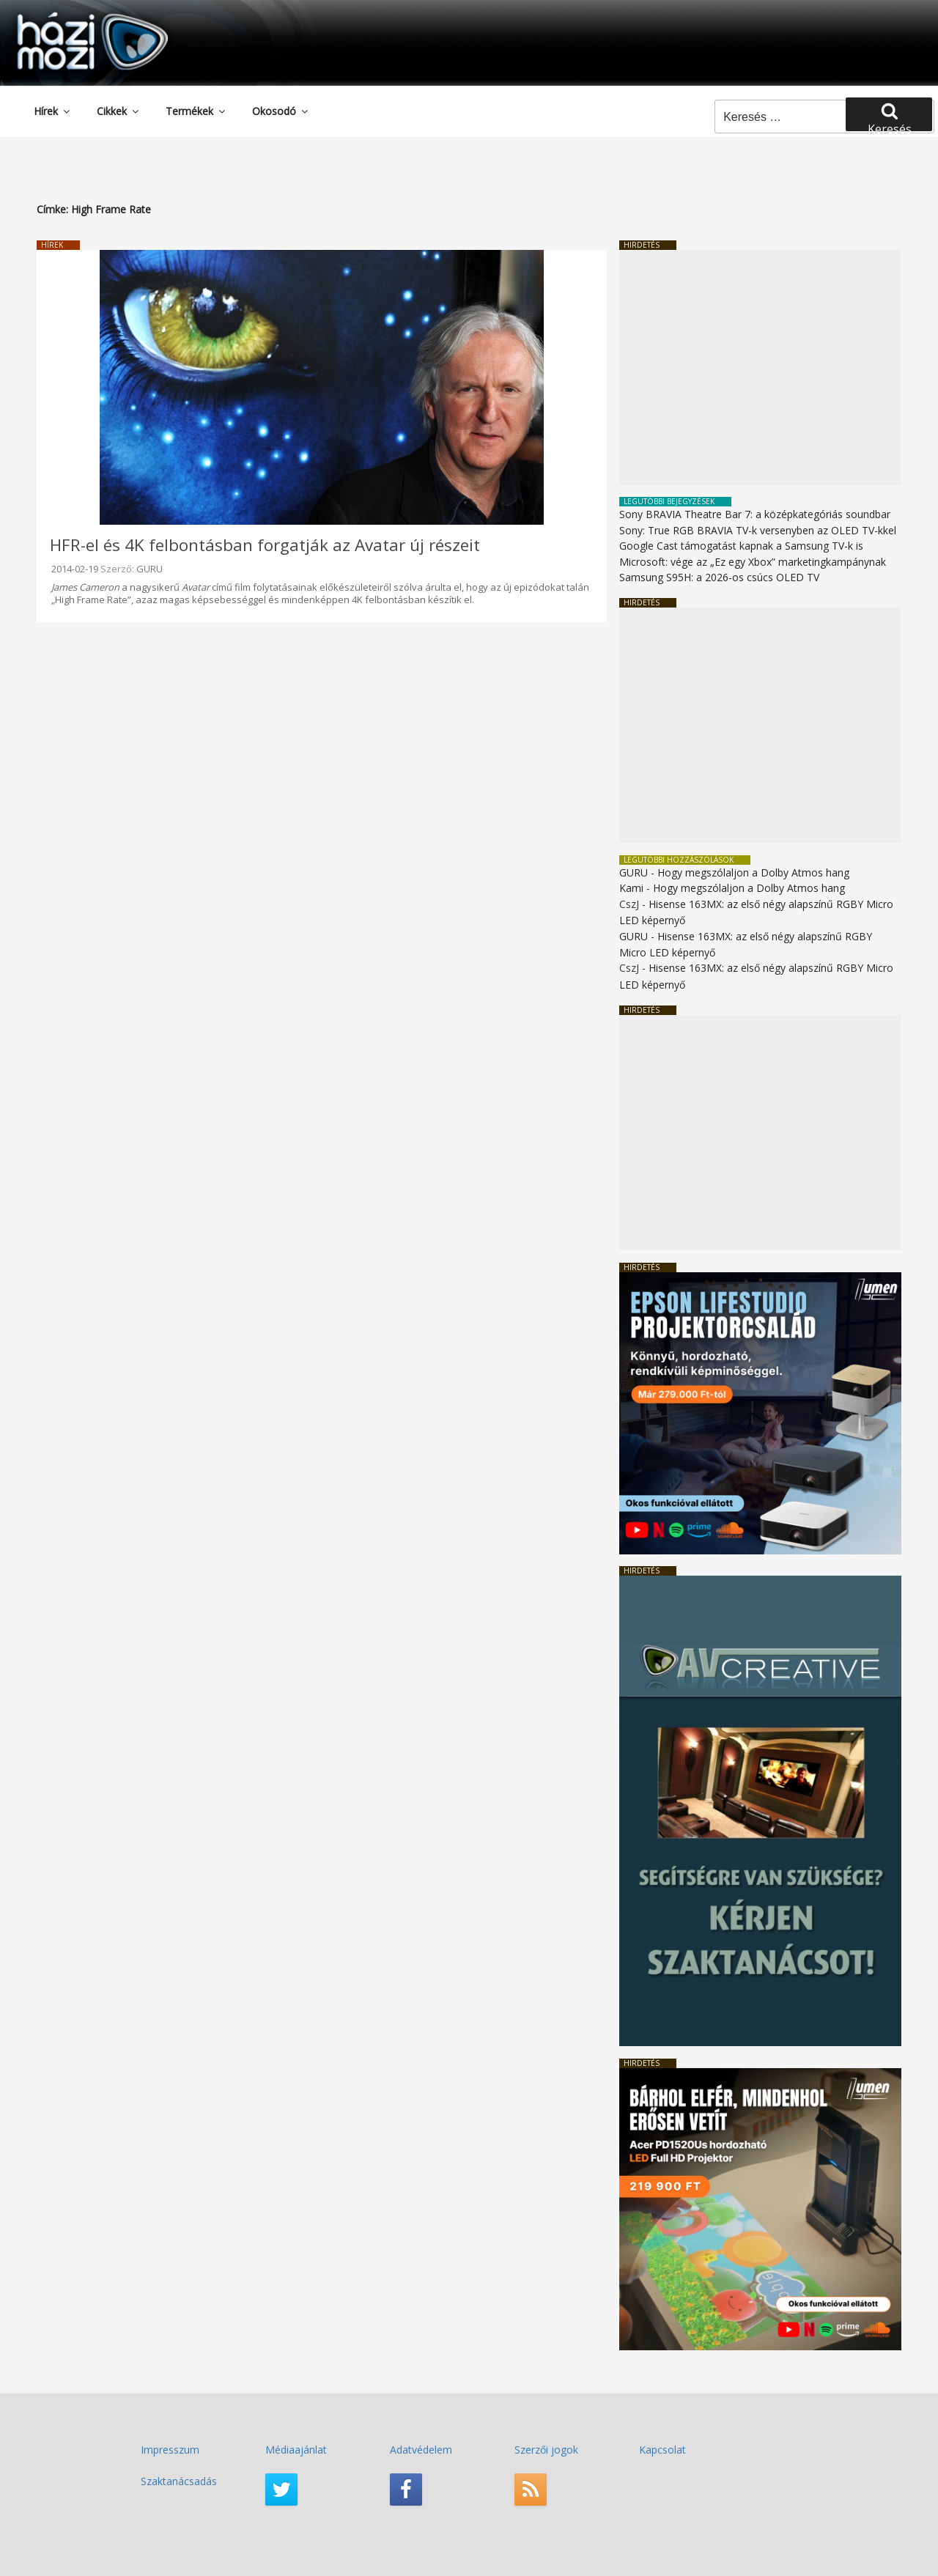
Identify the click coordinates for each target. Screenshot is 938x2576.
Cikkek (119, 111)
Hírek (53, 111)
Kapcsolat (662, 2450)
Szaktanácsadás (179, 2481)
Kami (631, 888)
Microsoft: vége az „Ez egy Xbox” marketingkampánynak (752, 562)
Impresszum (170, 2450)
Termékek (196, 111)
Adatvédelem (421, 2450)
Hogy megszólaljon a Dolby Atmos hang (753, 872)
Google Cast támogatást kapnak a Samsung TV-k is (741, 546)
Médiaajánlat (296, 2450)
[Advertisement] (760, 367)
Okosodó (281, 111)
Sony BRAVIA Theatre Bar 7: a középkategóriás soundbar (754, 514)
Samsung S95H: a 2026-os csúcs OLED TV (719, 577)
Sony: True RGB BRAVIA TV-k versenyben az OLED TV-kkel (757, 530)
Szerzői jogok (546, 2450)
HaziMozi (72, 17)
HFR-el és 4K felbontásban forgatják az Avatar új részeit (265, 545)
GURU (149, 568)
